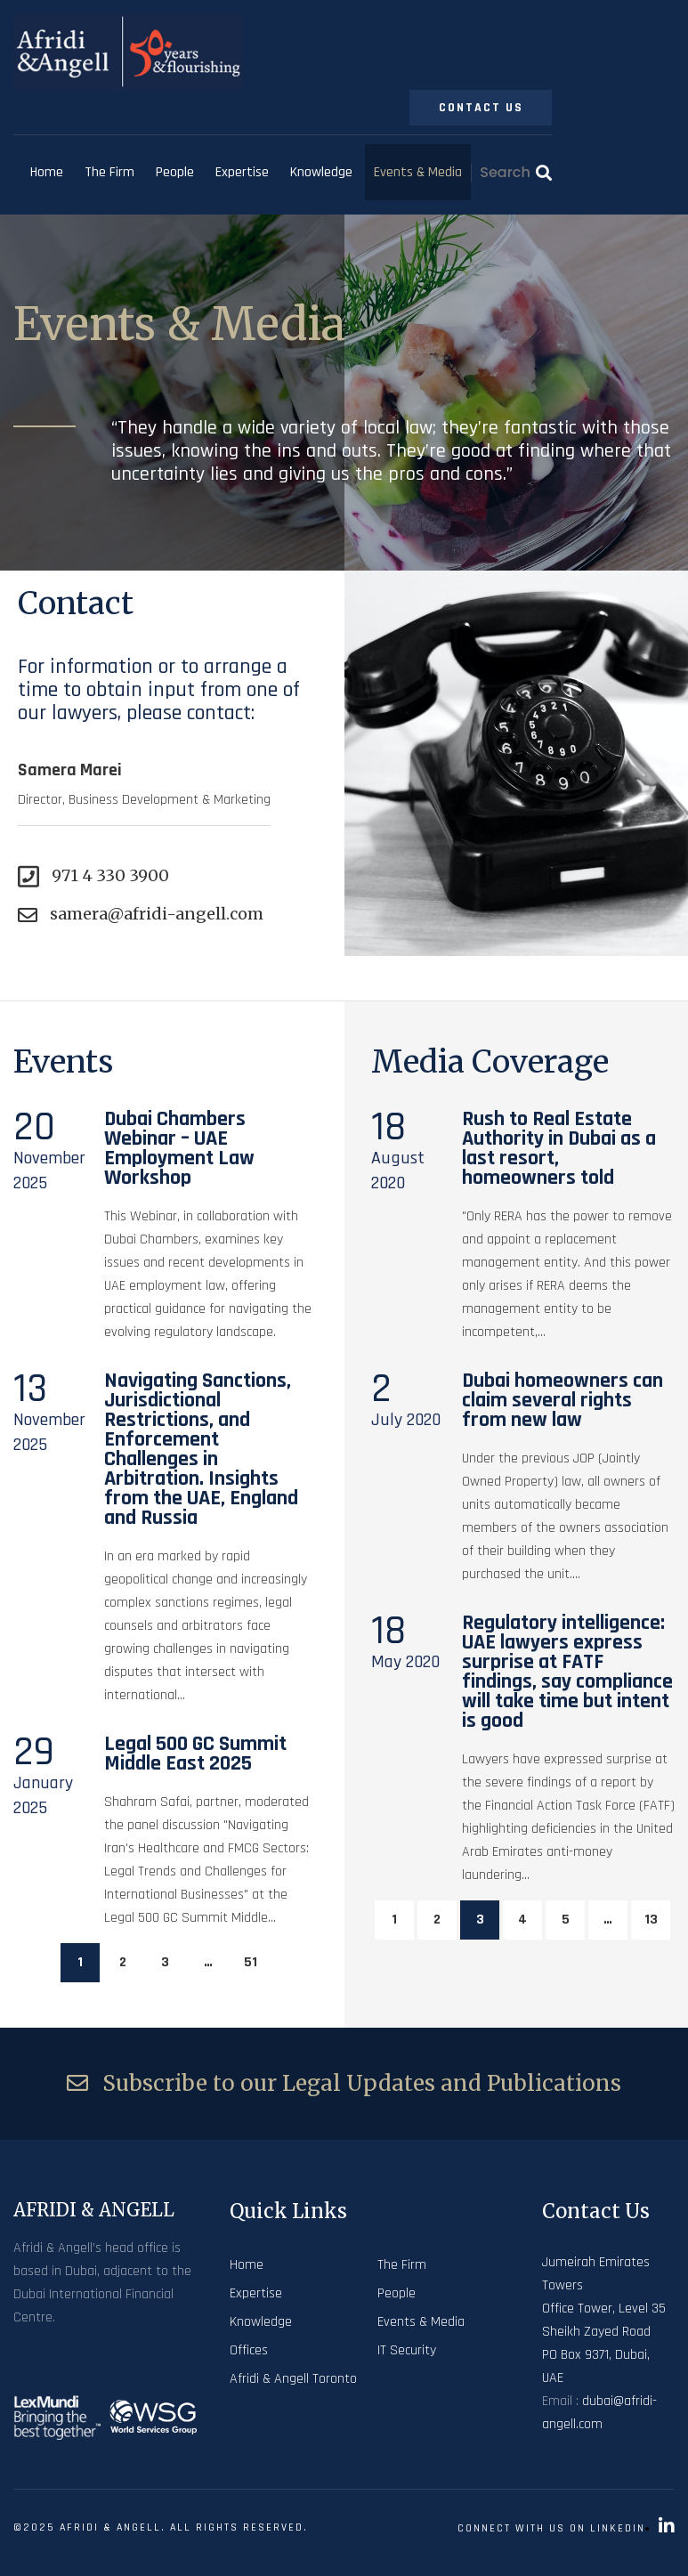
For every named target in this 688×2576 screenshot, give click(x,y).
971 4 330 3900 (93, 876)
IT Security (406, 2350)
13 (651, 1919)
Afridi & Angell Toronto (293, 2378)
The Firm (109, 172)
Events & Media (418, 172)
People (175, 172)
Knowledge (321, 172)
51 (250, 1962)
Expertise (242, 172)
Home (46, 172)
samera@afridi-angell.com (140, 914)
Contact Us (481, 108)
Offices (249, 2350)
